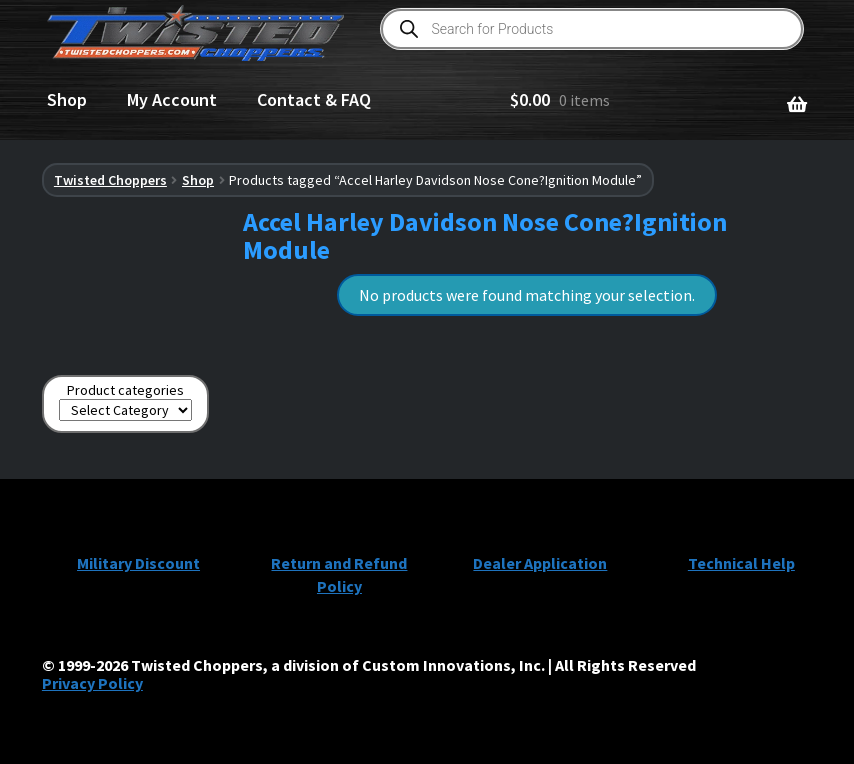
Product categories (125, 390)
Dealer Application (540, 563)
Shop (67, 99)
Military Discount (138, 563)
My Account (172, 99)
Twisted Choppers (110, 180)
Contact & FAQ (314, 99)
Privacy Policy (92, 683)
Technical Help (741, 563)
